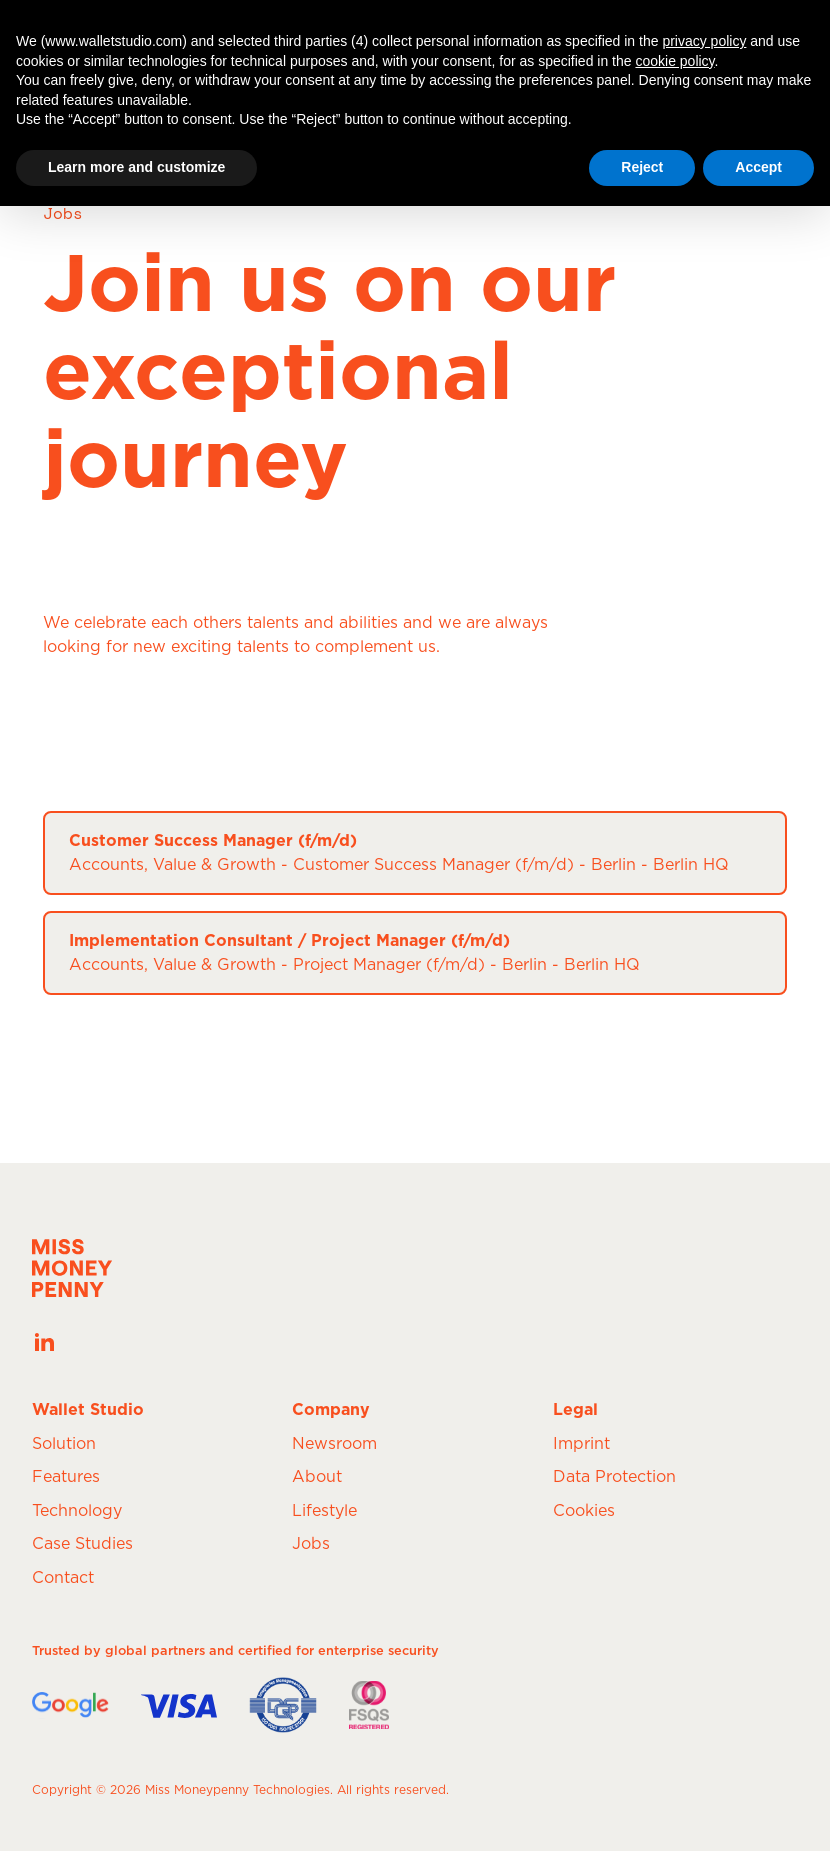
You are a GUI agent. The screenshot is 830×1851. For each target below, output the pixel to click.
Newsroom (334, 1444)
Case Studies (82, 1544)
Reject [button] (642, 167)
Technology (77, 1511)
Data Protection (614, 1477)
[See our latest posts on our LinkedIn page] (44, 1341)
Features (66, 1477)
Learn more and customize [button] (136, 167)
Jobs (311, 1544)
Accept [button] (758, 167)
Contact (63, 1578)
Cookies (584, 1511)
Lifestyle (324, 1511)
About (317, 1477)
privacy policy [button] (704, 41)
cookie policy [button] (674, 61)
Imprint (581, 1444)
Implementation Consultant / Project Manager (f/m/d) (289, 941)
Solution (64, 1444)
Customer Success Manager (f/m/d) (213, 841)
